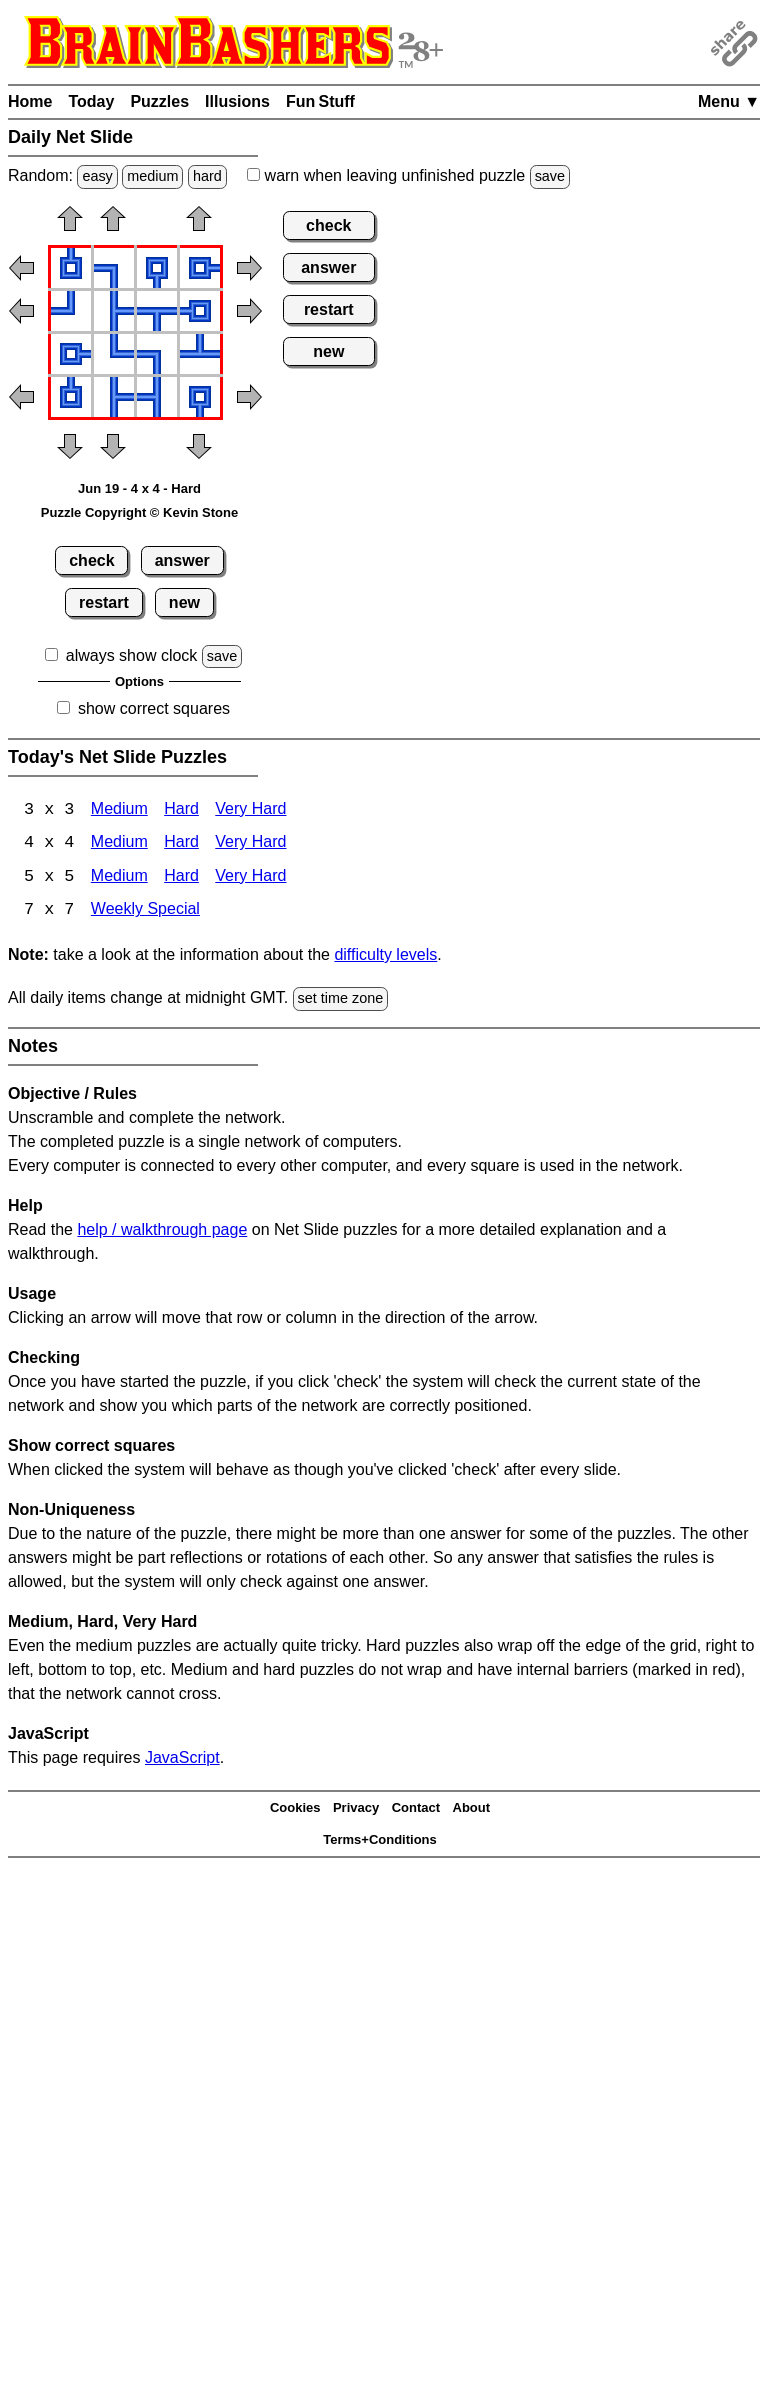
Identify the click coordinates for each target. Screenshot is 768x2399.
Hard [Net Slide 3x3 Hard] (181, 810)
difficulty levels (385, 956)
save (550, 176)
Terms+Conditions (380, 1841)
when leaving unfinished (408, 175)
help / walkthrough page (162, 1230)
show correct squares (154, 708)
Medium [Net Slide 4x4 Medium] (119, 844)
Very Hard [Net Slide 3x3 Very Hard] (250, 810)
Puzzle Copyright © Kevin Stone (139, 512)
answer (182, 560)
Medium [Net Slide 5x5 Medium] (119, 878)
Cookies (295, 1809)
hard (207, 176)
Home (30, 101)
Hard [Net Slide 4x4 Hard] (181, 844)
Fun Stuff (320, 101)
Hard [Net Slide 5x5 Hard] (181, 878)
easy (97, 176)
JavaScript (182, 1758)
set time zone (341, 1000)
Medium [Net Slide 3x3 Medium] (119, 810)
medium (152, 176)
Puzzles (159, 101)
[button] (70, 225)
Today (91, 101)
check (91, 560)
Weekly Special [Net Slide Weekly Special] (145, 912)
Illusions (237, 101)
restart (104, 602)
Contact (416, 1809)
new (184, 602)
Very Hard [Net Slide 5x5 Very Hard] (250, 878)
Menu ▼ (729, 101)
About (472, 1809)
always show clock (132, 655)
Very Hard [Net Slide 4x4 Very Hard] (250, 844)
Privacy (356, 1809)
